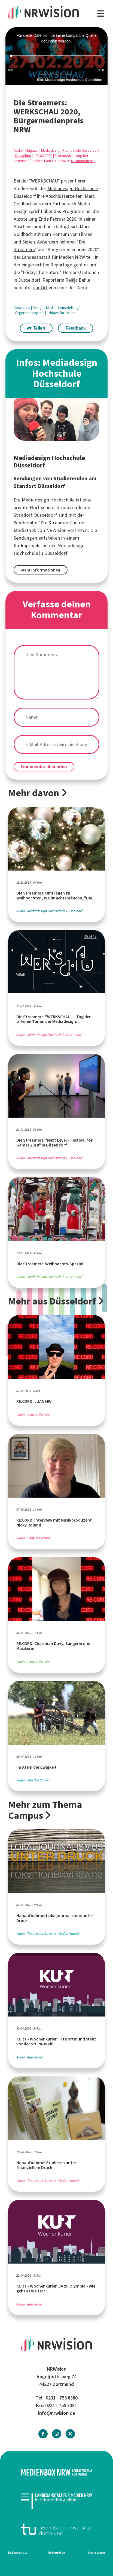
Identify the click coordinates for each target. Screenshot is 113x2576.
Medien (52, 307)
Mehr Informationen (40, 570)
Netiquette (56, 2552)
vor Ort (40, 287)
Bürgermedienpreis (29, 312)
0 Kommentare (82, 160)
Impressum (96, 2552)
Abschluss (22, 307)
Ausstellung (70, 307)
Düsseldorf (24, 155)
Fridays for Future (61, 312)
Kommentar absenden (44, 766)
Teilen (36, 328)
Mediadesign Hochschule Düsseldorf (70, 150)
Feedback (76, 328)
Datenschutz (18, 2552)
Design (38, 307)
